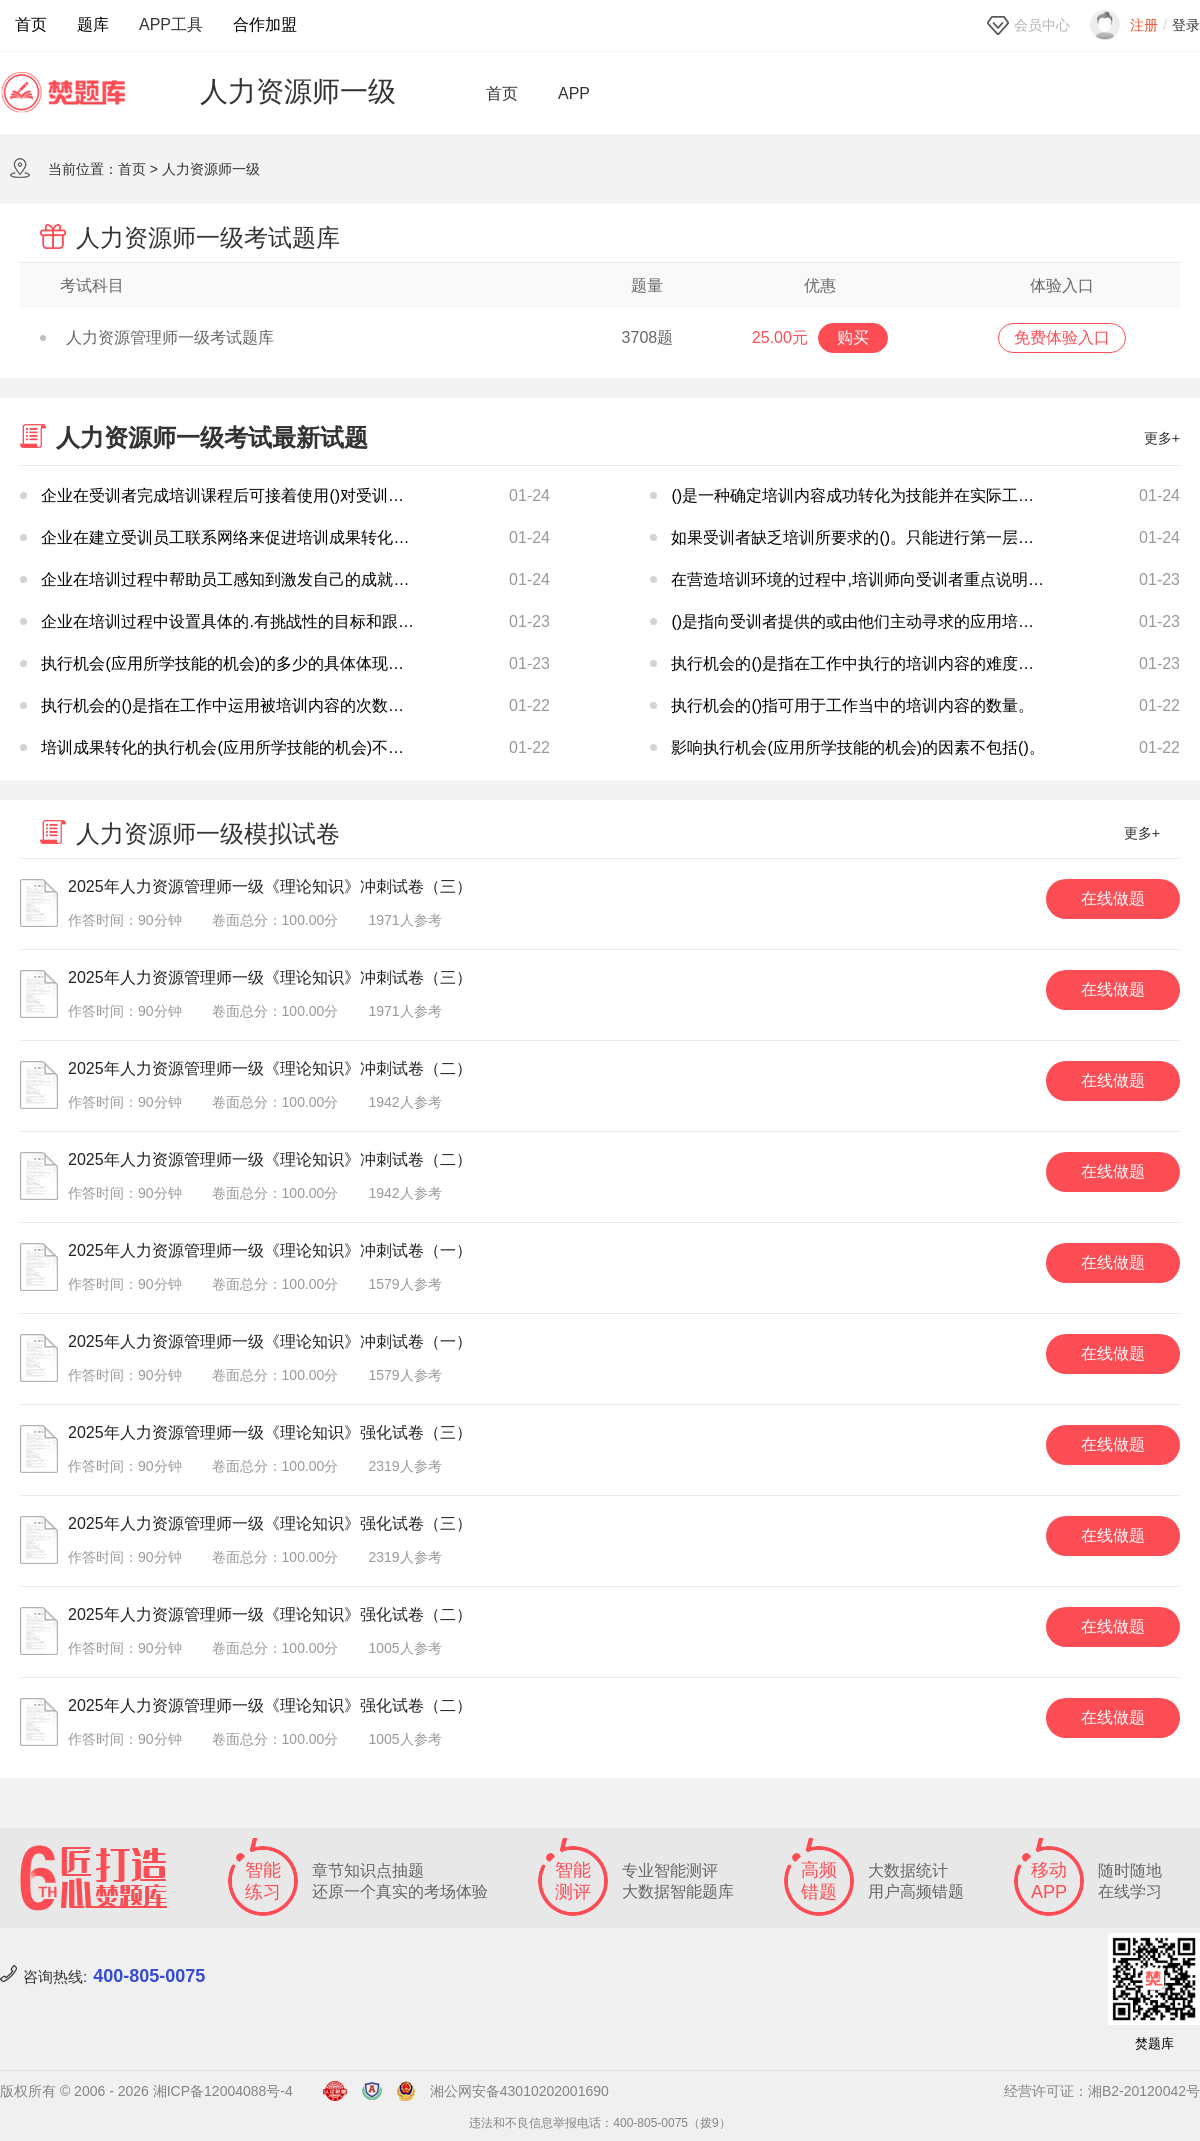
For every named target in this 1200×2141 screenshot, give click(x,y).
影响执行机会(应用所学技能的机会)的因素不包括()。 (857, 747)
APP (574, 94)
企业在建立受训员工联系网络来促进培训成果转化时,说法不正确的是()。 (296, 537)
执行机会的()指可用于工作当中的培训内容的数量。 (852, 705)
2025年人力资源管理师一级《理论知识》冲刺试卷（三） (270, 886)
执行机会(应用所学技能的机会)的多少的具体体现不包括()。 (251, 663)
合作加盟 (265, 24)
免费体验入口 (1062, 337)
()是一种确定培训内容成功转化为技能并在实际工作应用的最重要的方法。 (932, 495)
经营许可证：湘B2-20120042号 (1102, 2091)
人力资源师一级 (211, 169)
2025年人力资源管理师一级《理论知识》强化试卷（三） (270, 1432)
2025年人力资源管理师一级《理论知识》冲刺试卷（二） (270, 1068)
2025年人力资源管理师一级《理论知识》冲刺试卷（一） (270, 1250)
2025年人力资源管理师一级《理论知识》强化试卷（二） (270, 1614)
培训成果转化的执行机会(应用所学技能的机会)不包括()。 (243, 747)
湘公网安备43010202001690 (519, 2091)
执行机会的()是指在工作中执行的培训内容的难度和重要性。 (884, 663)
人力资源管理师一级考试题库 (157, 337)
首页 (31, 24)
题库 (93, 24)
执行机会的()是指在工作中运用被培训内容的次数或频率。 (246, 705)
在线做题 (1113, 898)
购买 (853, 337)
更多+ (1162, 438)
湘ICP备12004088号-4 (223, 2091)
